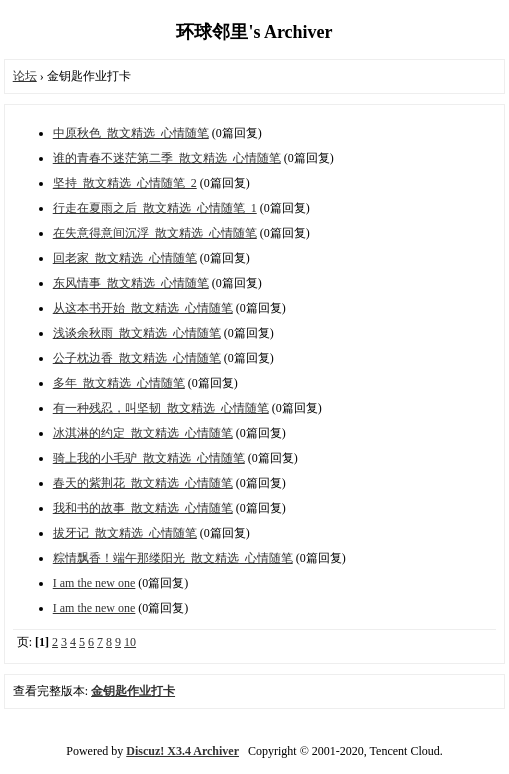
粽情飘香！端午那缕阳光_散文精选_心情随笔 (173, 558)
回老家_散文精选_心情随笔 (125, 258)
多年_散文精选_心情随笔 (119, 383)
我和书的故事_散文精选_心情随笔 (143, 508)
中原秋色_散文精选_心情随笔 (131, 133)
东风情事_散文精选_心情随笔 (131, 283)
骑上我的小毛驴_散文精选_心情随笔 (149, 458)
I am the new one (94, 583)
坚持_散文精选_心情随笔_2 (125, 183)
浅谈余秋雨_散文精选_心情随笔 (137, 333)
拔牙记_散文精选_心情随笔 (125, 533)
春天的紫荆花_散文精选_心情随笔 (143, 483)
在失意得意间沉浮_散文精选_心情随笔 (155, 233)
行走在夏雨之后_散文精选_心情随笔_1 (155, 208)
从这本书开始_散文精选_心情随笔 (143, 308)
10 (130, 642)
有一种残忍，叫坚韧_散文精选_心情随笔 (161, 408)
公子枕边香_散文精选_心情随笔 (137, 358)
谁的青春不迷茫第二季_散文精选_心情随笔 (167, 158)
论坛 (25, 76)
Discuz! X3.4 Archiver (182, 751)
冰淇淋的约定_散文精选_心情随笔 (143, 433)
